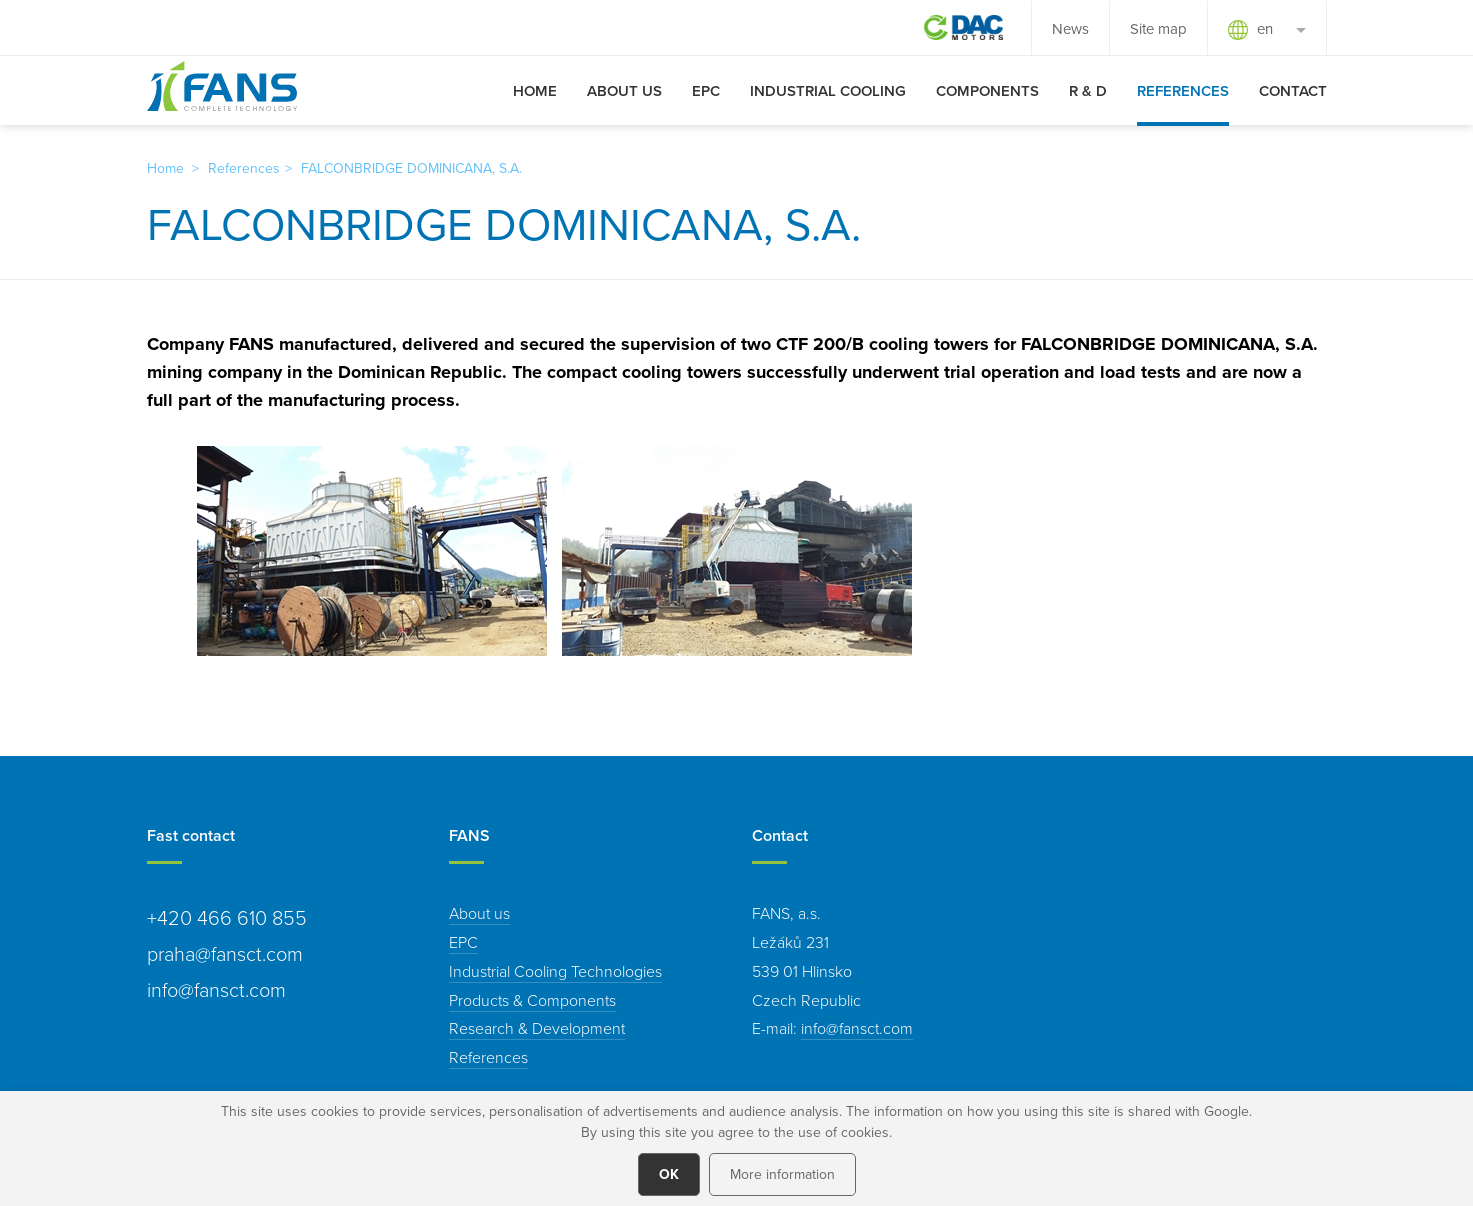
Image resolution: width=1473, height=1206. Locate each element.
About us (624, 90)
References (1183, 90)
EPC (706, 90)
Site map (1158, 28)
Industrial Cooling (828, 90)
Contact (1293, 90)
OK (669, 1174)
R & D (1088, 90)
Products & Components (532, 1000)
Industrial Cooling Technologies (555, 971)
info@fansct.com (857, 1028)
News (1070, 28)
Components (987, 90)
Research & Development (537, 1028)
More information (782, 1174)
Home (535, 90)
